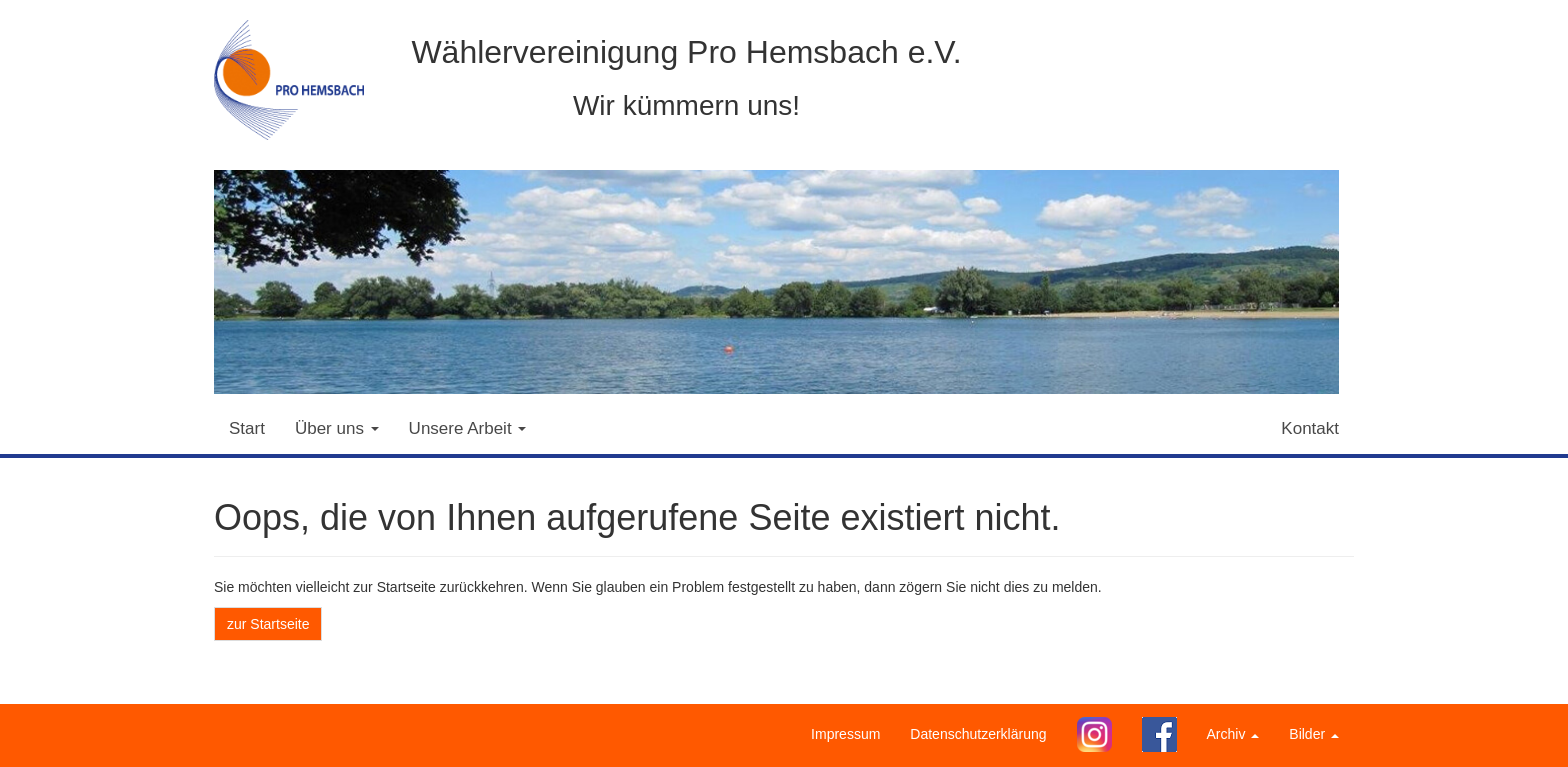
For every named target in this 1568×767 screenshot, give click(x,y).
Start (247, 428)
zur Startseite (268, 624)
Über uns (337, 428)
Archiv (1233, 734)
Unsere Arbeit (468, 428)
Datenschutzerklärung (978, 734)
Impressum (845, 734)
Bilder (1314, 734)
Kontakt (1310, 428)
